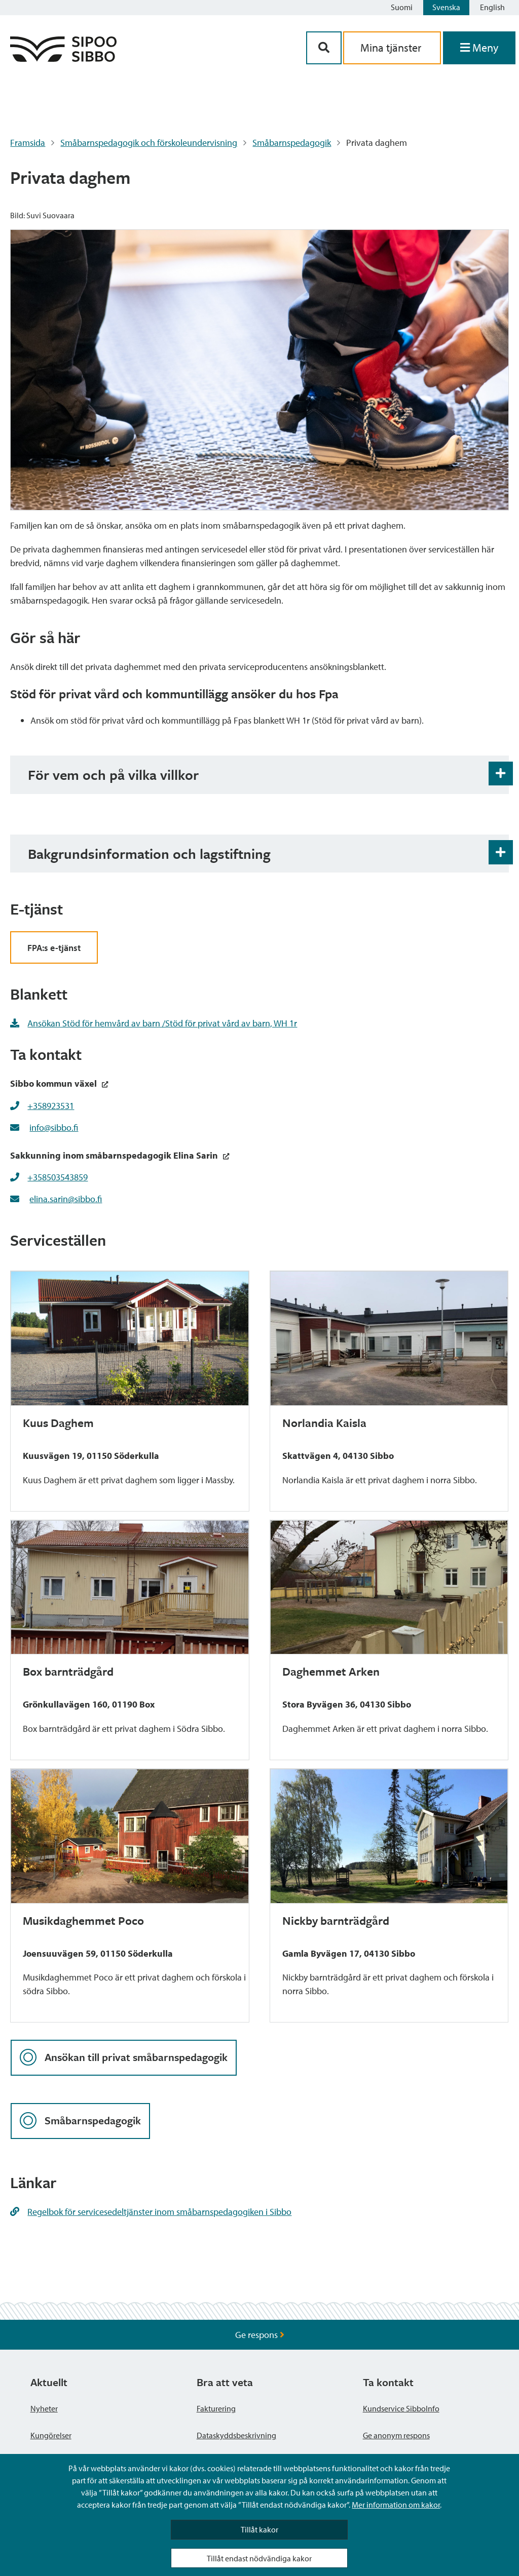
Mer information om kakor (396, 2505)
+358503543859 (57, 1177)
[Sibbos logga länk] (63, 58)
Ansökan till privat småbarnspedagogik (124, 2058)
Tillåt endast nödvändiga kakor (259, 2558)
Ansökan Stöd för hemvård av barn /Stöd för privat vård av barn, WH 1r (153, 1023)
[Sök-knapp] (324, 47)
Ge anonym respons (396, 2435)
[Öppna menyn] (479, 47)
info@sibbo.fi (53, 1127)
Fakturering (216, 2408)
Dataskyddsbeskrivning (236, 2435)
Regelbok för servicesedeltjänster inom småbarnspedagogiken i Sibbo (150, 2211)
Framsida (27, 142)
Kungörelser (50, 2435)
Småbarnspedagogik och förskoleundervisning (148, 142)
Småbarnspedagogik (291, 142)
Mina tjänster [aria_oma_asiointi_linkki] (392, 48)
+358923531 (50, 1106)
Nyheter (44, 2408)
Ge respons (259, 2335)
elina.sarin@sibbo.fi (65, 1199)
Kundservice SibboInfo (401, 2408)
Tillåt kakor (259, 2529)
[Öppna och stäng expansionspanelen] (501, 774)
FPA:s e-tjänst (54, 948)
